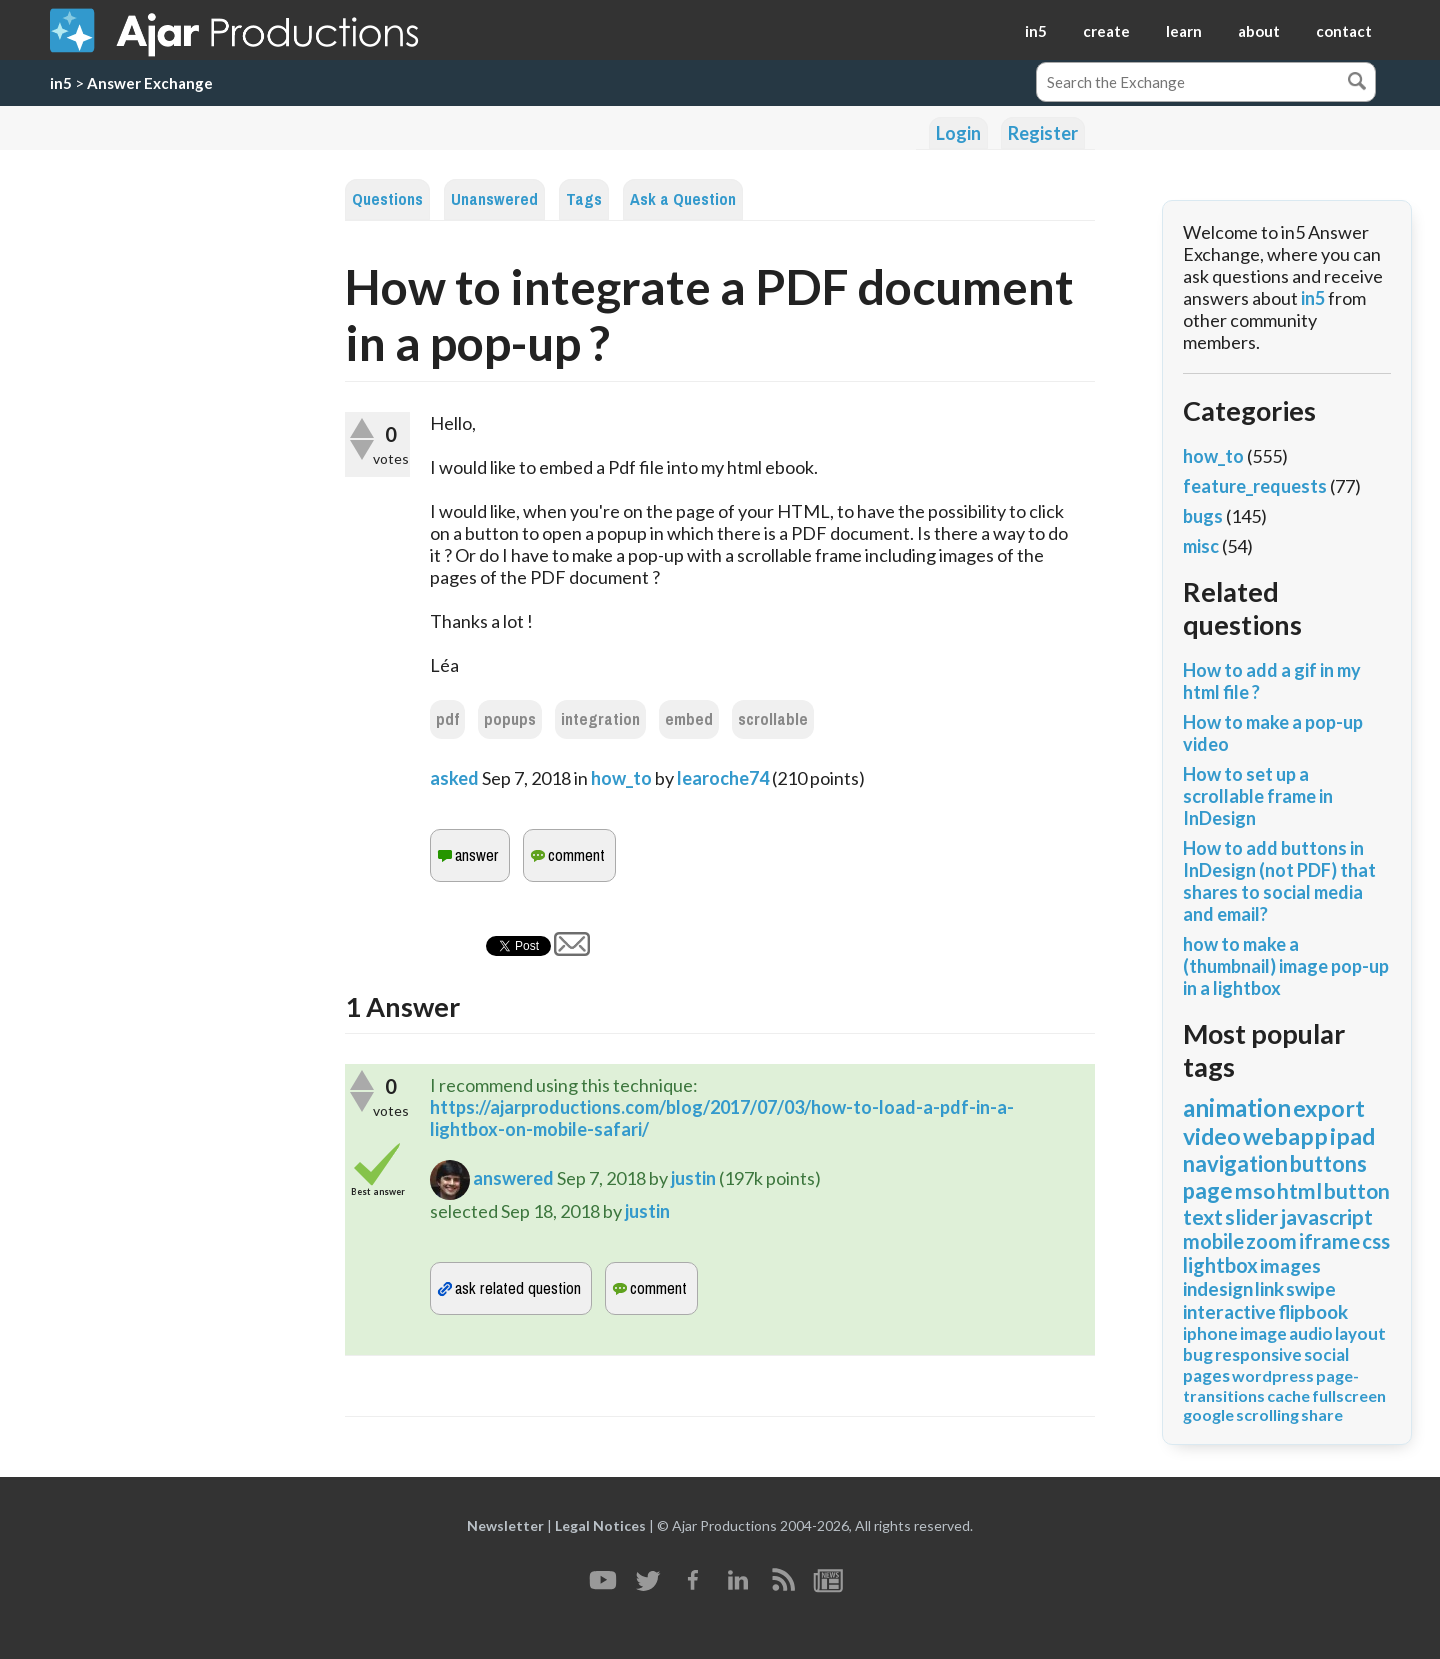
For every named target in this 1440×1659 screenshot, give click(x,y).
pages (1206, 1375)
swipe (1311, 1288)
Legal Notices (600, 1525)
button (1357, 1190)
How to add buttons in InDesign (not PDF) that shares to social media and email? (1279, 881)
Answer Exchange (150, 83)
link (1269, 1288)
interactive (1229, 1311)
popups (510, 719)
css (1376, 1241)
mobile (1213, 1241)
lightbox (1220, 1265)
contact (1344, 31)
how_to (621, 778)
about (1259, 31)
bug (1198, 1354)
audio (1311, 1333)
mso (1255, 1190)
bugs (1203, 516)
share (1322, 1414)
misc (1201, 546)
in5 (1036, 31)
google (1208, 1414)
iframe (1329, 1241)
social (1326, 1354)
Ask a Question (683, 199)
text (1203, 1216)
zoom (1271, 1241)
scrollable (773, 719)
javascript (1326, 1216)
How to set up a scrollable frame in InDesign (1258, 796)
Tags (584, 199)
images (1290, 1265)
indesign (1218, 1288)
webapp (1285, 1136)
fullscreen (1349, 1395)
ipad (1352, 1136)
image (1263, 1333)
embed (689, 719)
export (1329, 1108)
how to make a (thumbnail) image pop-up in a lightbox (1286, 966)
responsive (1258, 1354)
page (1208, 1190)
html (1299, 1190)
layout (1360, 1333)
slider (1251, 1216)
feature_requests (1255, 486)
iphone (1210, 1333)
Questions (387, 199)
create (1106, 31)
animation (1237, 1107)
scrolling (1267, 1414)
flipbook (1313, 1311)
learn (1184, 31)
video (1212, 1136)
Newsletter (505, 1525)
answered (513, 1178)
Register (1043, 133)
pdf (447, 719)
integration (600, 719)
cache (1288, 1395)
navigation (1235, 1163)
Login (958, 133)
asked (454, 778)
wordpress (1273, 1375)
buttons (1328, 1163)
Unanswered (494, 199)
